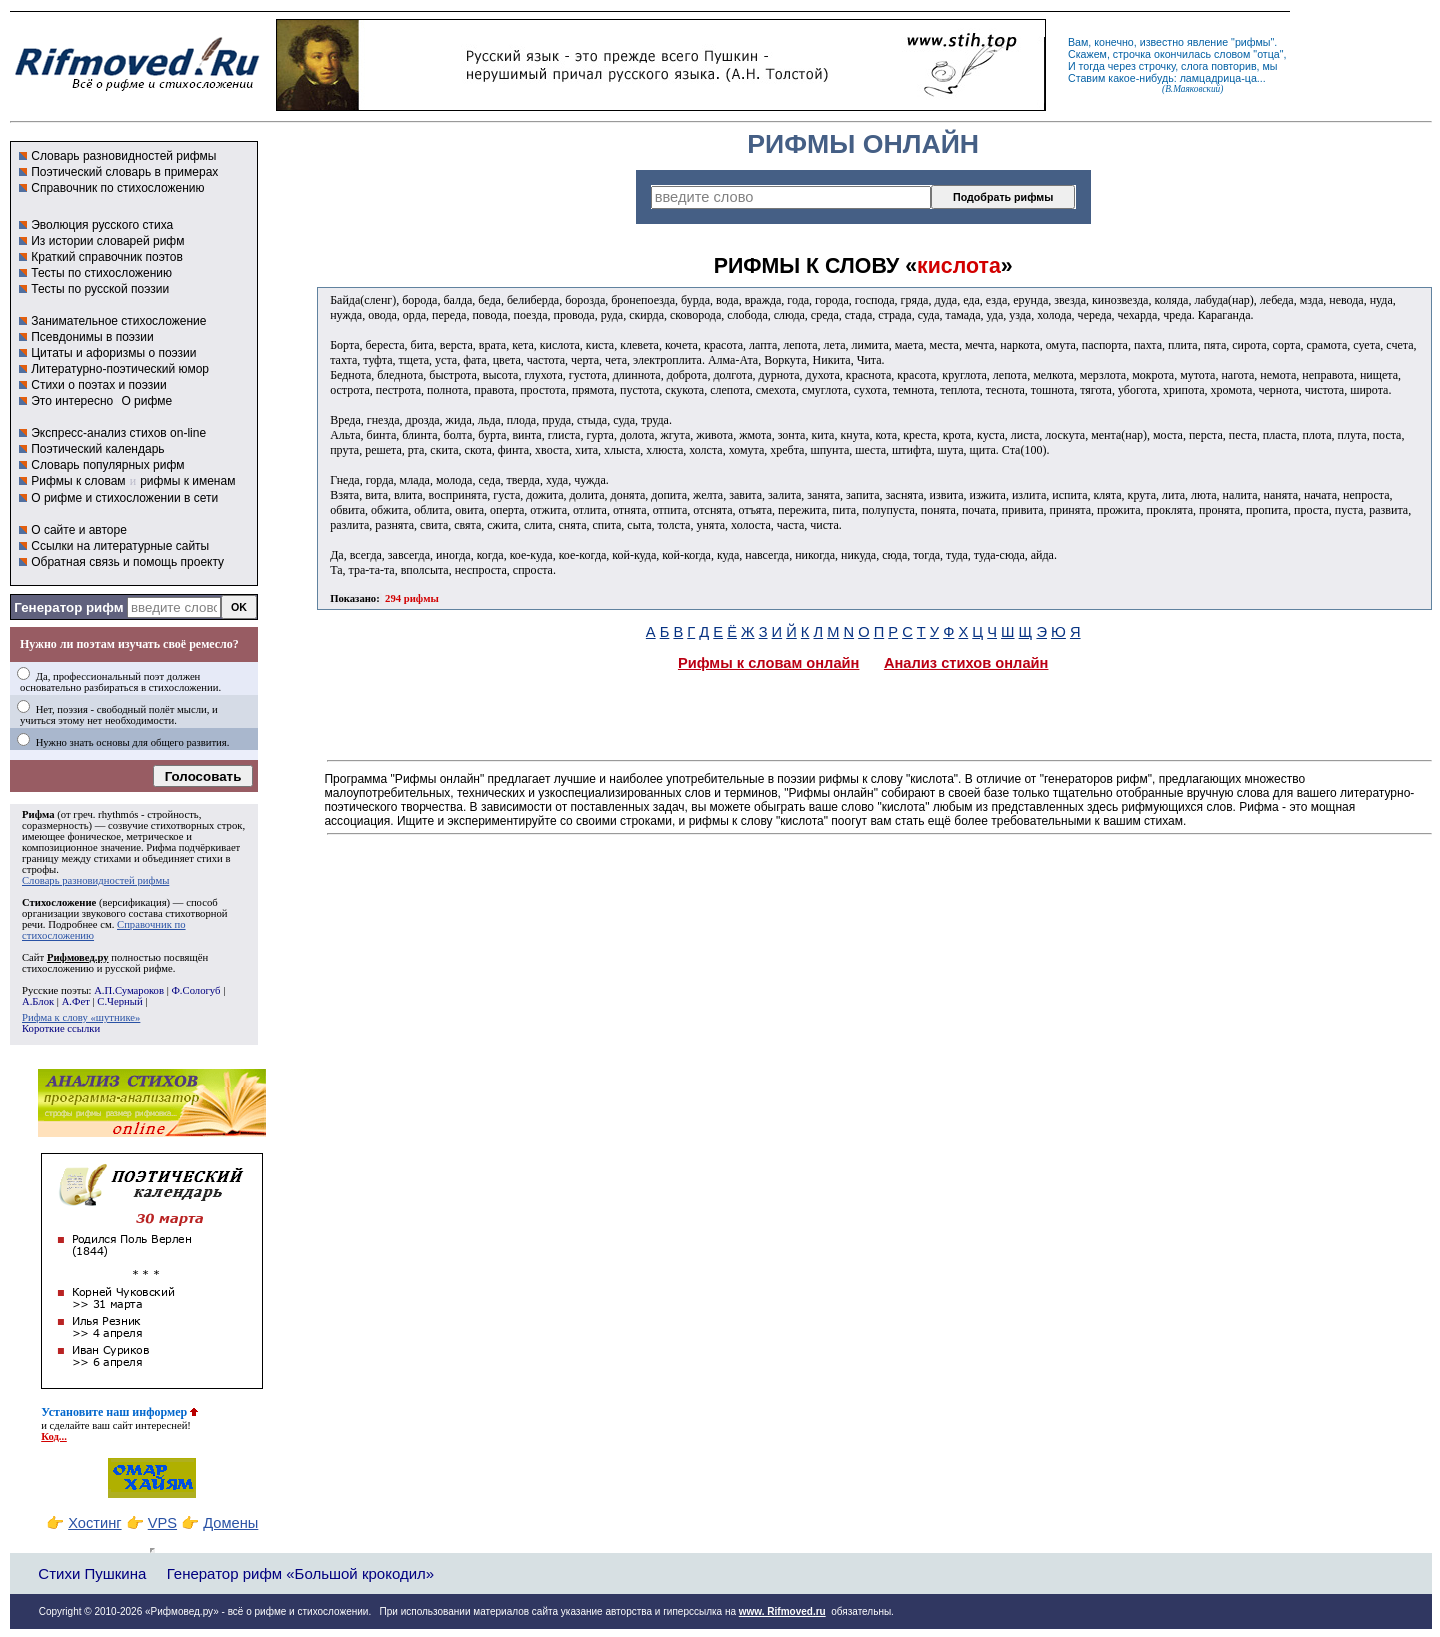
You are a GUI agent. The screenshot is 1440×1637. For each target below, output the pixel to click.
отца (1268, 54)
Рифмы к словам (78, 481)
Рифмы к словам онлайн (769, 663)
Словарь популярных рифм (107, 465)
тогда (1092, 66)
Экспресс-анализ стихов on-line (118, 433)
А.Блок (38, 1001)
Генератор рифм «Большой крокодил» (300, 1573)
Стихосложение (59, 902)
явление (1207, 42)
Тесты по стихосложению (101, 273)
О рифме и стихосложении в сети (124, 498)
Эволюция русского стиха (102, 225)
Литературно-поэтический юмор (120, 369)
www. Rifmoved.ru (782, 1611)
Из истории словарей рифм (107, 241)
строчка (1132, 54)
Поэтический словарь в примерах (124, 172)
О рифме (146, 401)
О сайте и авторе (79, 530)
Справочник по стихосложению (117, 188)
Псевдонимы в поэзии (92, 337)
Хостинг (94, 1523)
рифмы (1253, 42)
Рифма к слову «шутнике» (81, 1017)
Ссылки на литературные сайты (120, 546)
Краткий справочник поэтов (107, 257)
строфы (39, 869)
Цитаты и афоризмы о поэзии (113, 353)
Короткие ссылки (61, 1028)
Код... (54, 1436)
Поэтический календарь (97, 449)
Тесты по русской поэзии (100, 289)
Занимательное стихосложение (118, 321)
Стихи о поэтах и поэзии (98, 385)
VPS (162, 1523)
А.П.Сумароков (129, 990)
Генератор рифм (68, 607)
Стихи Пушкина (92, 1573)
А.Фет (76, 1001)
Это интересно (72, 401)
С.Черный (119, 1001)
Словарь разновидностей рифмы (123, 156)
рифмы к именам (187, 481)
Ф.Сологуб (195, 990)
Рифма (38, 814)
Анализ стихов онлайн (966, 663)
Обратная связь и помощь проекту (127, 562)
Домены (230, 1523)
